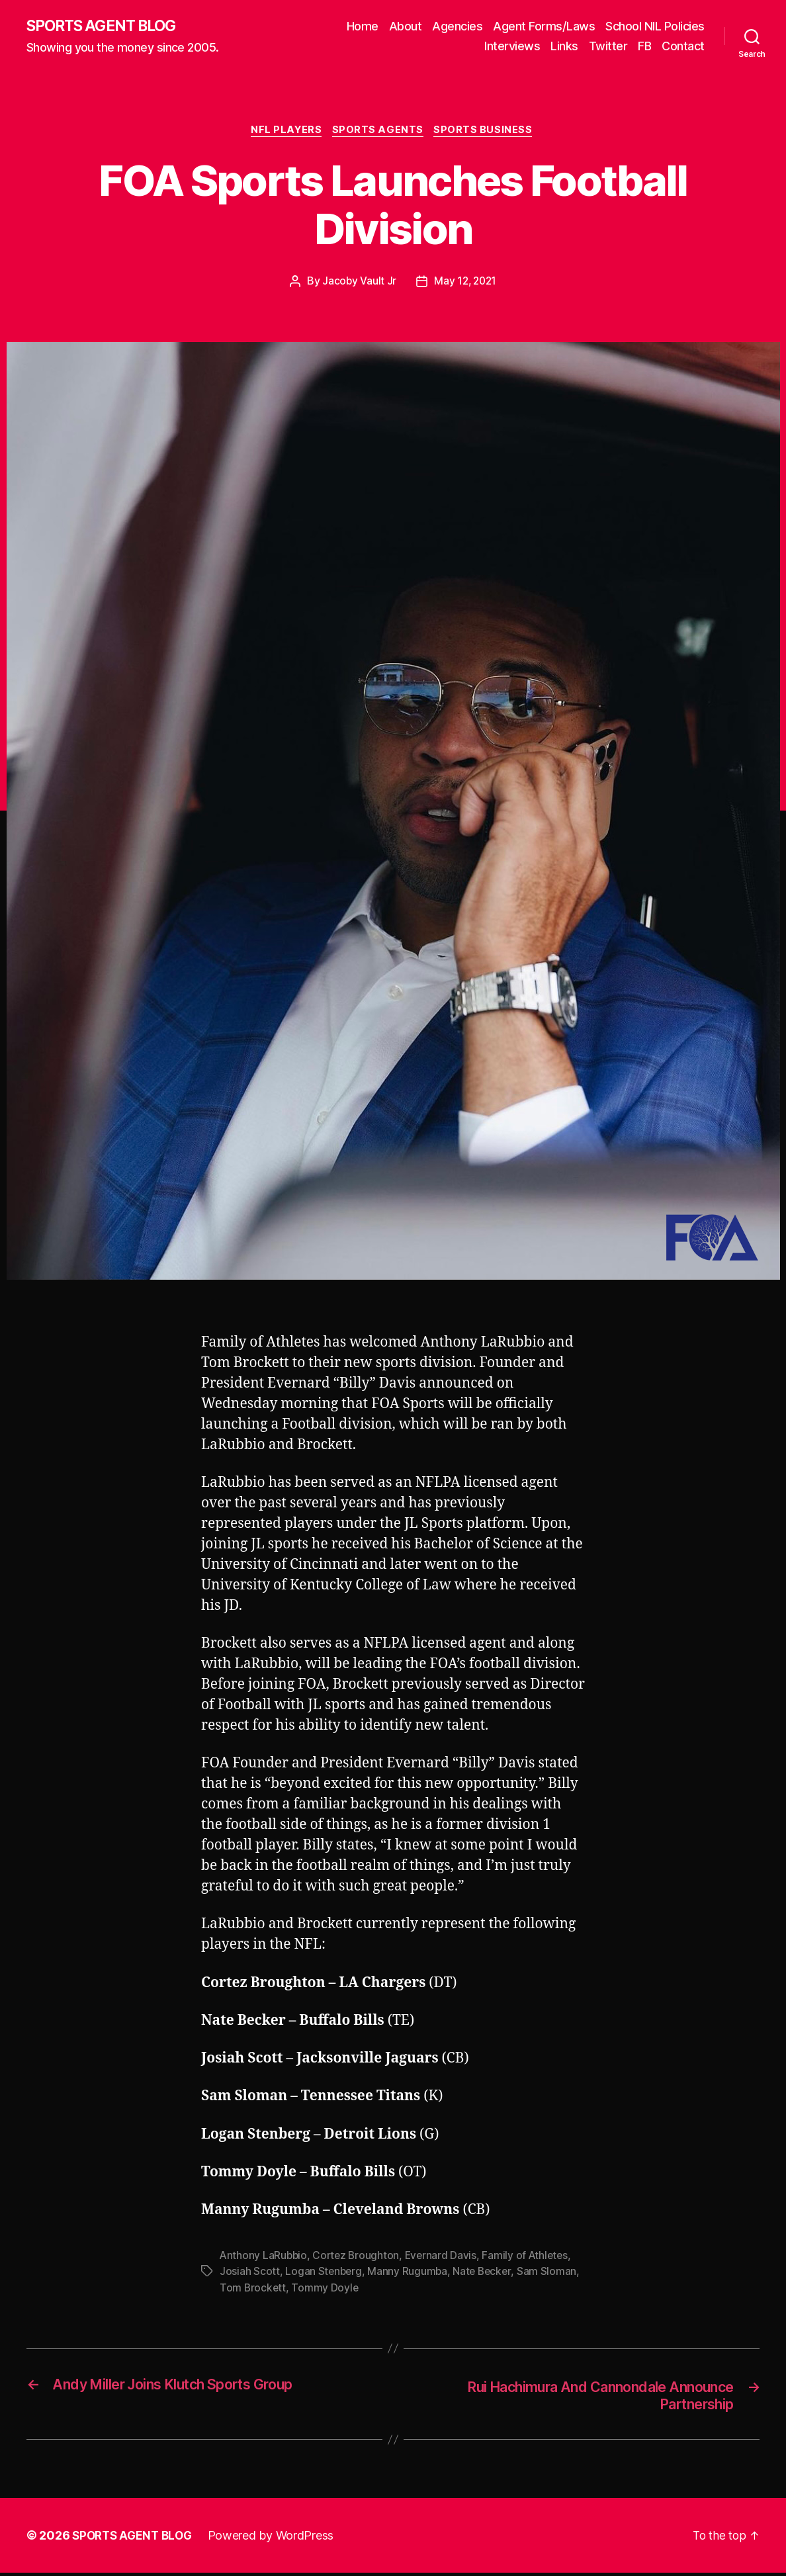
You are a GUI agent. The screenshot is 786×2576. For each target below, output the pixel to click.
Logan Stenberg (324, 2273)
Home (362, 27)
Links (564, 47)
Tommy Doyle (326, 2289)
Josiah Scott (250, 2273)
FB (644, 47)
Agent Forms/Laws (544, 27)
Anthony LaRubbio (264, 2257)
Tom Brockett (253, 2289)
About (405, 27)
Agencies (457, 27)
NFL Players (285, 132)
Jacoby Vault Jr (357, 283)
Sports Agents (379, 132)
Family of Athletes (530, 2257)
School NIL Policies (655, 27)
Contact (683, 47)
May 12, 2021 (465, 283)
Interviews (512, 47)
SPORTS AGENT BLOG (106, 26)
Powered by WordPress (277, 2539)
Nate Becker (485, 2273)
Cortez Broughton (358, 2257)
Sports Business (487, 132)
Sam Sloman (550, 2273)
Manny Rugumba (409, 2273)
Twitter (608, 47)
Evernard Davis (444, 2257)
